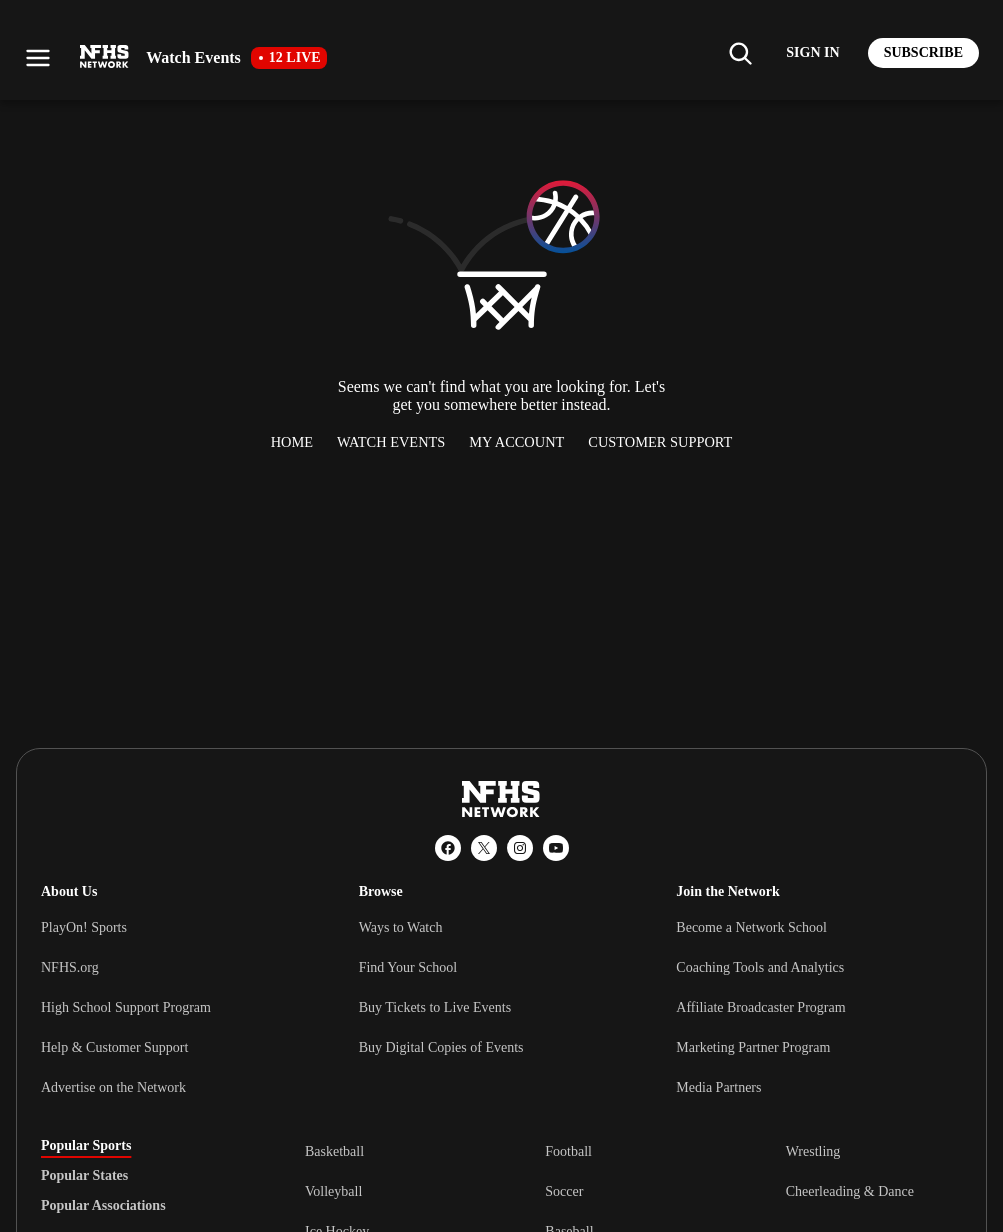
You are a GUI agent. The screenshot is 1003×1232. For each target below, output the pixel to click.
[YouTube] (556, 848)
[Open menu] (38, 58)
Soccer (564, 1191)
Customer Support (660, 442)
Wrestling (813, 1151)
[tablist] (141, 1176)
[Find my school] (740, 53)
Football (568, 1151)
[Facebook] (448, 848)
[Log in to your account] (812, 53)
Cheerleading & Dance (850, 1191)
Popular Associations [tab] (103, 1206)
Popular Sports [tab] (86, 1146)
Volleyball (333, 1191)
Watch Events (391, 442)
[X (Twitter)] (484, 848)
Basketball (334, 1151)
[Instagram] (520, 848)
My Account (516, 442)
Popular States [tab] (84, 1176)
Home (292, 442)
